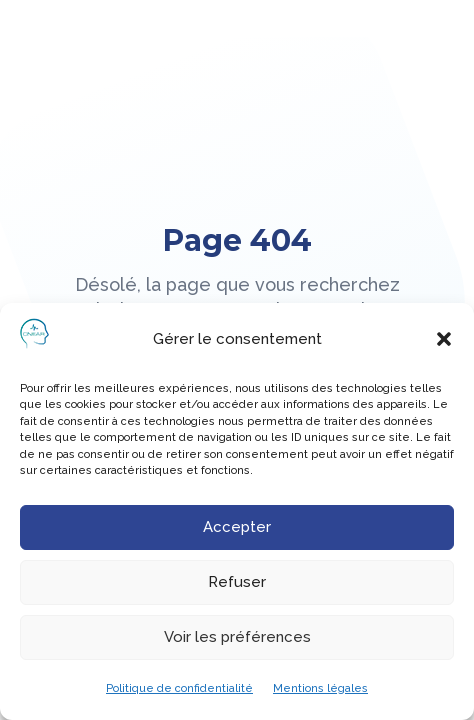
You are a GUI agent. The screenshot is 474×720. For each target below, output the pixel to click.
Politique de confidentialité (179, 688)
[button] (444, 339)
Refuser (237, 582)
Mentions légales (320, 688)
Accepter (237, 527)
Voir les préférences (237, 637)
